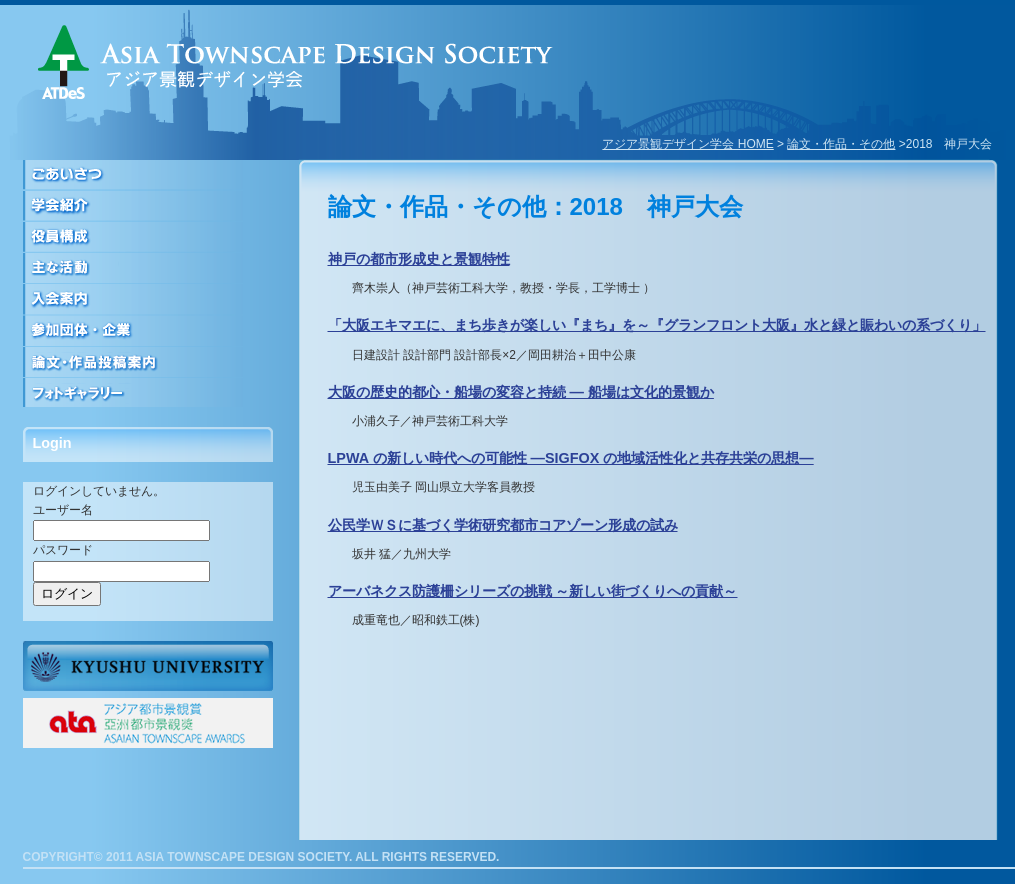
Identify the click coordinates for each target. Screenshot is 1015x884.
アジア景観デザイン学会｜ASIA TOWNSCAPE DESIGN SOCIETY (295, 62)
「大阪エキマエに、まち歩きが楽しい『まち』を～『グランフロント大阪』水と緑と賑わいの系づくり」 (657, 325)
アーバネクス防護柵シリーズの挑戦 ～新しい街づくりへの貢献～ (533, 591)
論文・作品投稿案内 (148, 361)
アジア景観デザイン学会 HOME (687, 144)
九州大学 (148, 666)
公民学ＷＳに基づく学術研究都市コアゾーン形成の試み (503, 525)
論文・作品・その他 (841, 144)
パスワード (63, 550)
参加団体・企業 (148, 330)
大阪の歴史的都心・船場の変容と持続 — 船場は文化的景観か (521, 392)
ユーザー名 (63, 510)
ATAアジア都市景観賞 (148, 723)
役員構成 (148, 237)
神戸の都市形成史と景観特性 (419, 259)
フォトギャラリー (148, 392)
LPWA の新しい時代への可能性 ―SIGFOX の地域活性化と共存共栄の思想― (571, 458)
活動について (148, 268)
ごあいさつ (148, 175)
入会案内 (148, 299)
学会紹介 (148, 206)
